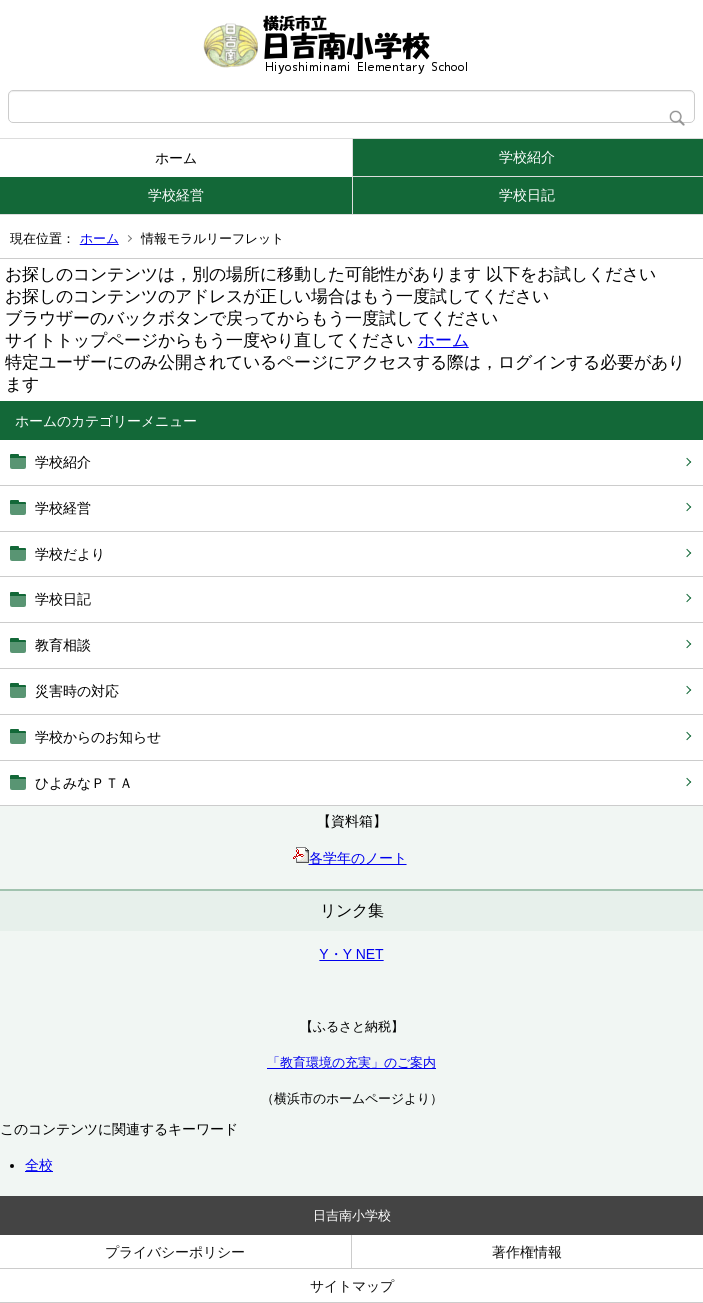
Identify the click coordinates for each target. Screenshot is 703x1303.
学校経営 (176, 195)
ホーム (176, 158)
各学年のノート (350, 858)
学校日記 (527, 195)
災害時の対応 (77, 691)
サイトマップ (352, 1286)
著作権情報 (527, 1252)
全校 (39, 1165)
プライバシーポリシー (175, 1252)
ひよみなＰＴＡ (84, 783)
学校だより (70, 554)
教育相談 (63, 645)
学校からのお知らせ (98, 737)
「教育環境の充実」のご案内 (351, 1062)
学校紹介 (527, 157)
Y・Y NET (351, 954)
